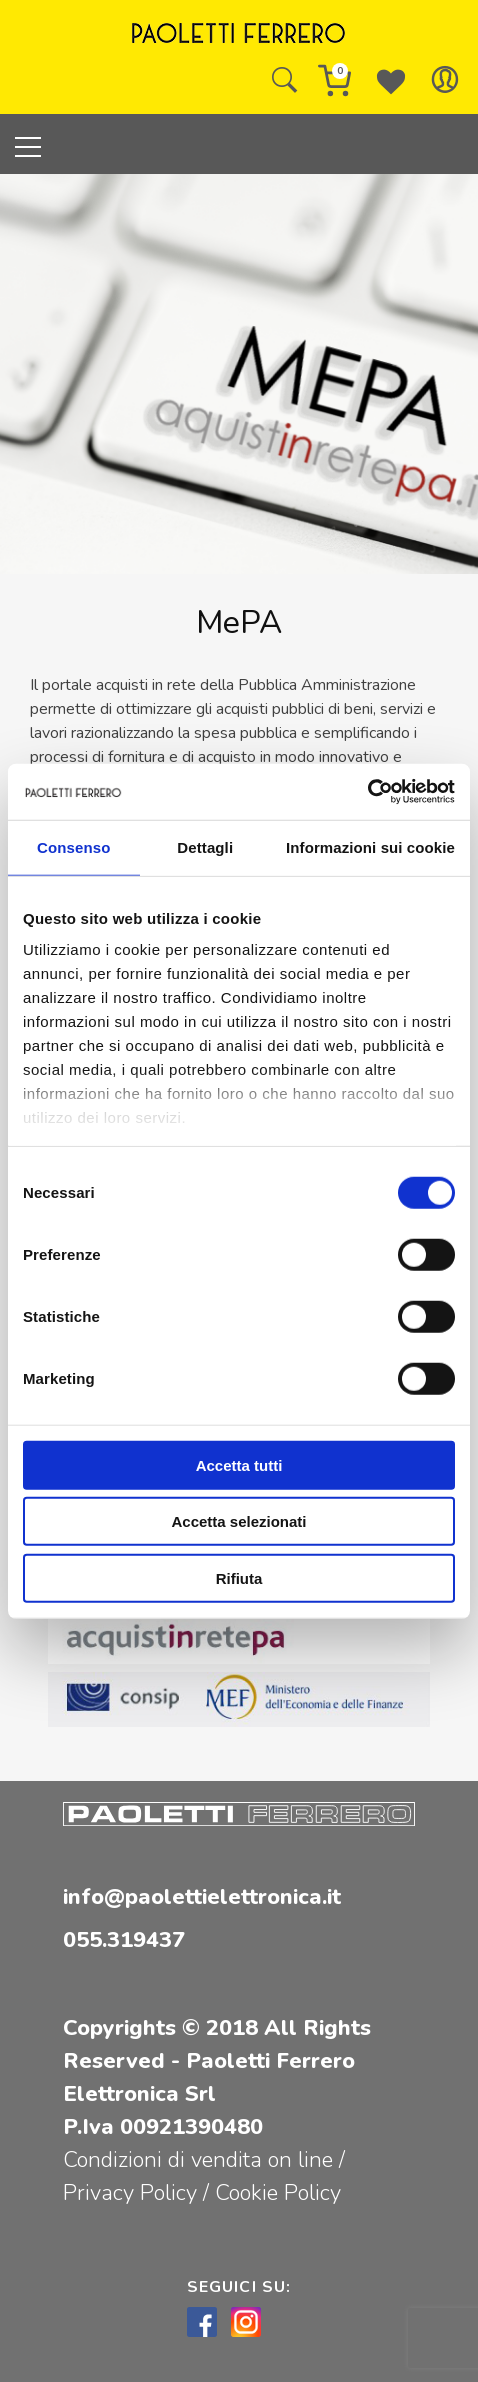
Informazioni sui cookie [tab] (370, 846)
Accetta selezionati (238, 1521)
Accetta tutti (239, 1464)
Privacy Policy (133, 2193)
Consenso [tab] (73, 846)
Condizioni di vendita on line (198, 2160)
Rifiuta (239, 1577)
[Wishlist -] (391, 80)
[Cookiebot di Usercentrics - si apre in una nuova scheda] (367, 792)
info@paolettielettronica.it (202, 1897)
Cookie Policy (278, 2193)
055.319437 (124, 1940)
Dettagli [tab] (205, 846)
